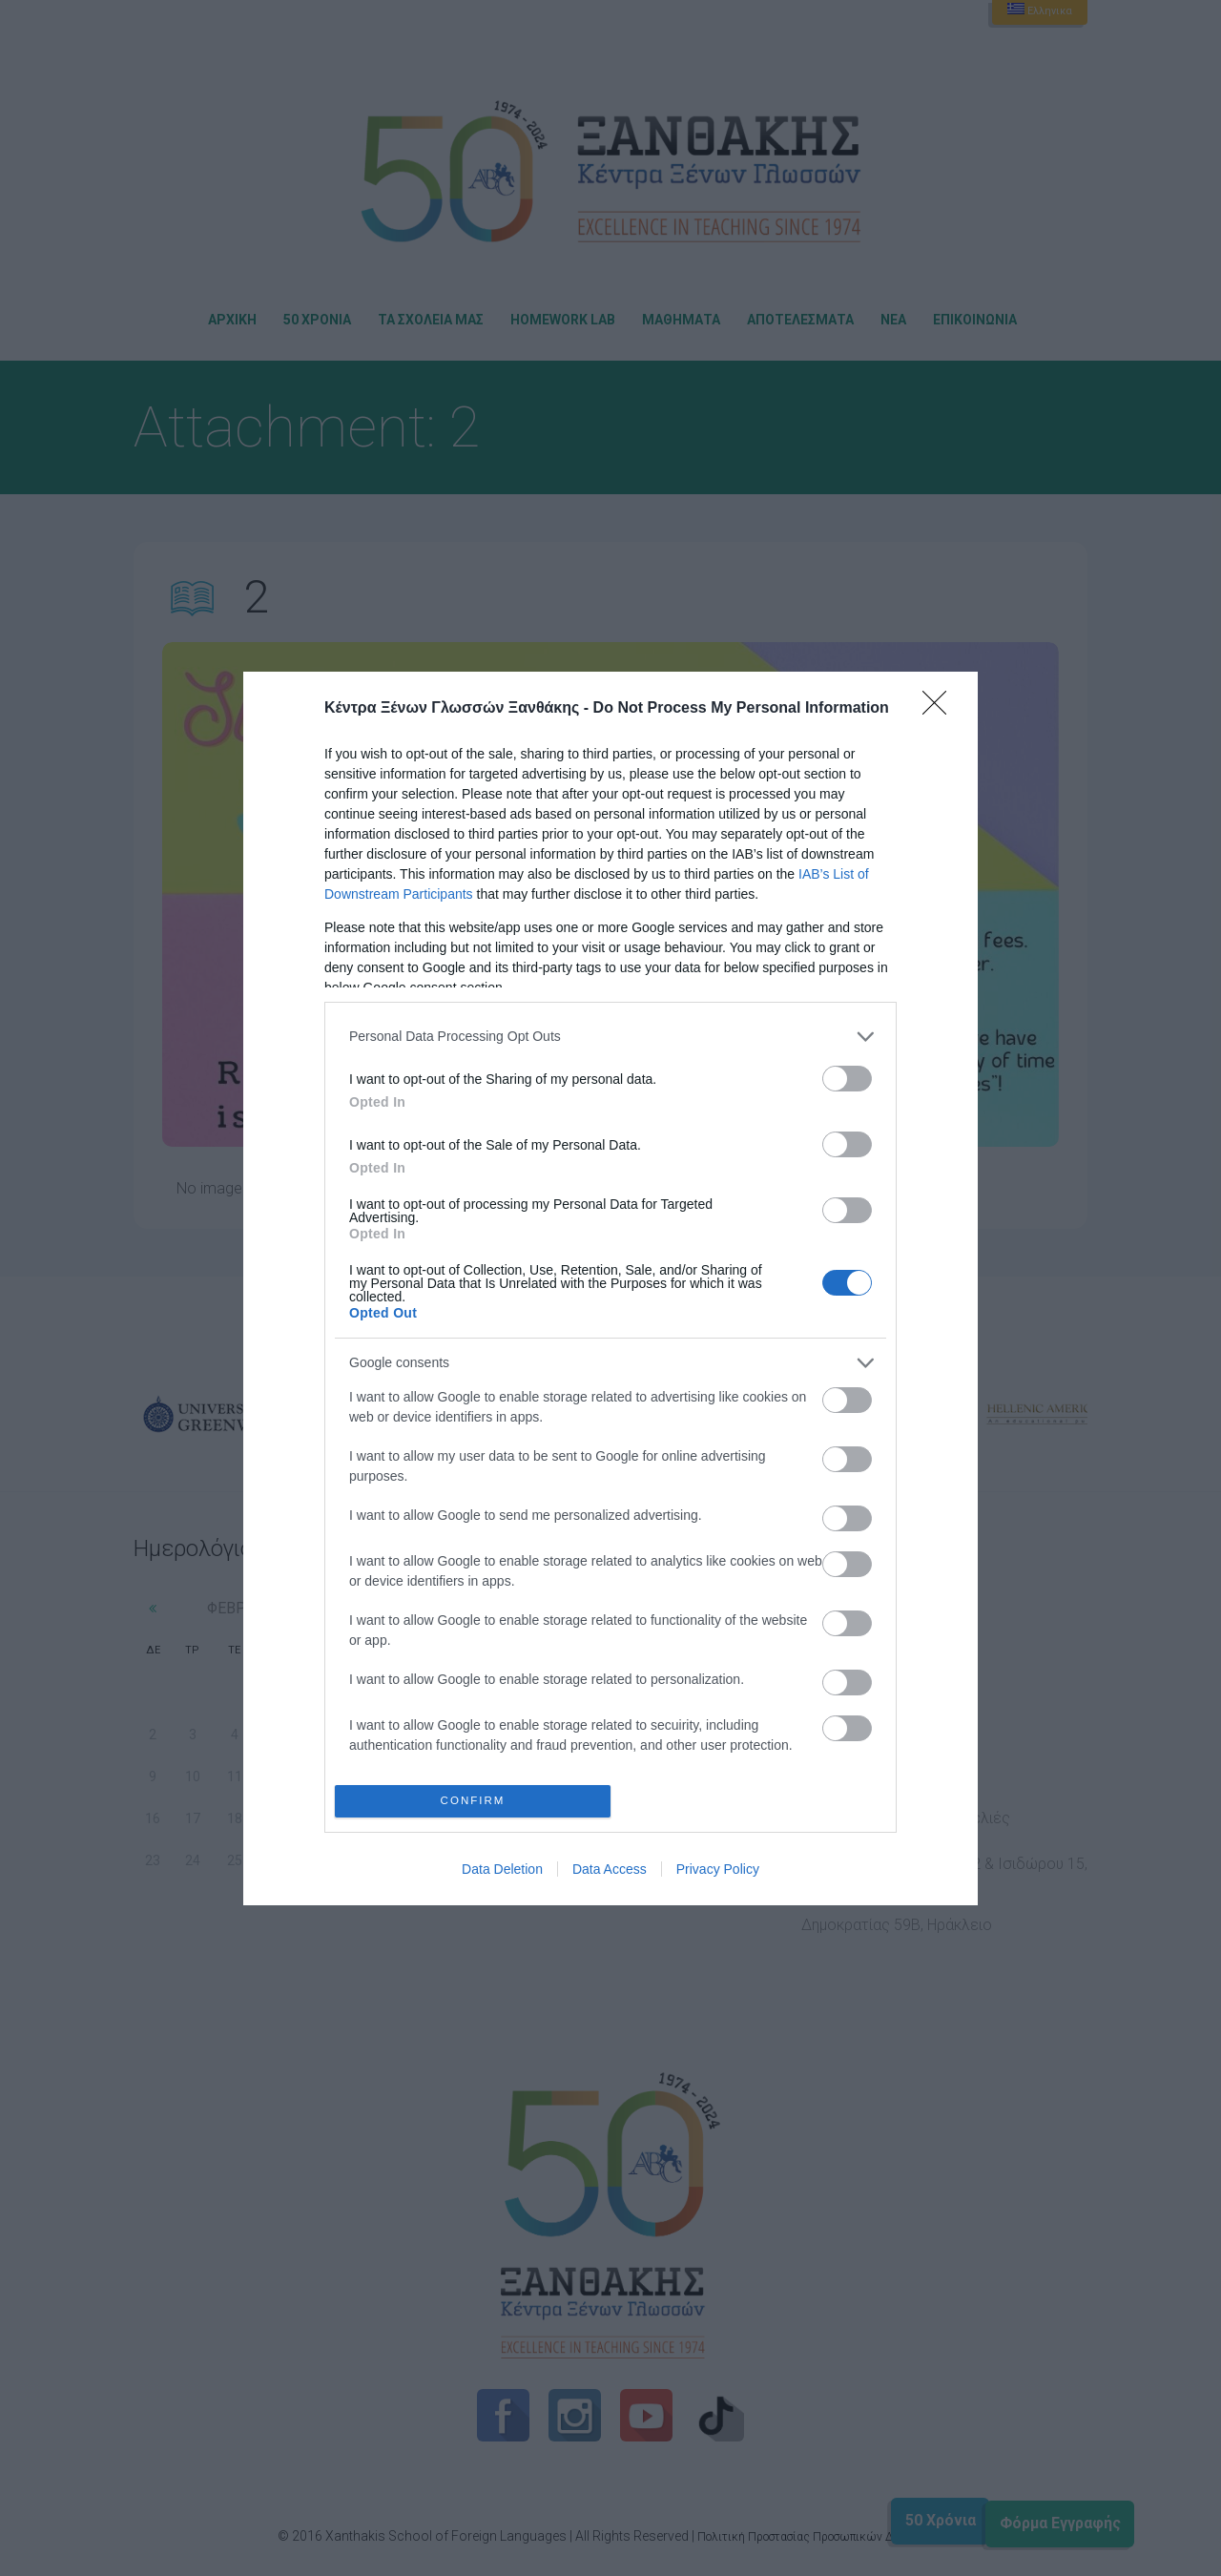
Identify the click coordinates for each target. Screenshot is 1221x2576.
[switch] (847, 1078)
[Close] (940, 709)
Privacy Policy (717, 1869)
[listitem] (610, 1037)
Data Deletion (502, 1869)
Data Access (609, 1869)
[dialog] (610, 1288)
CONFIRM (472, 1801)
